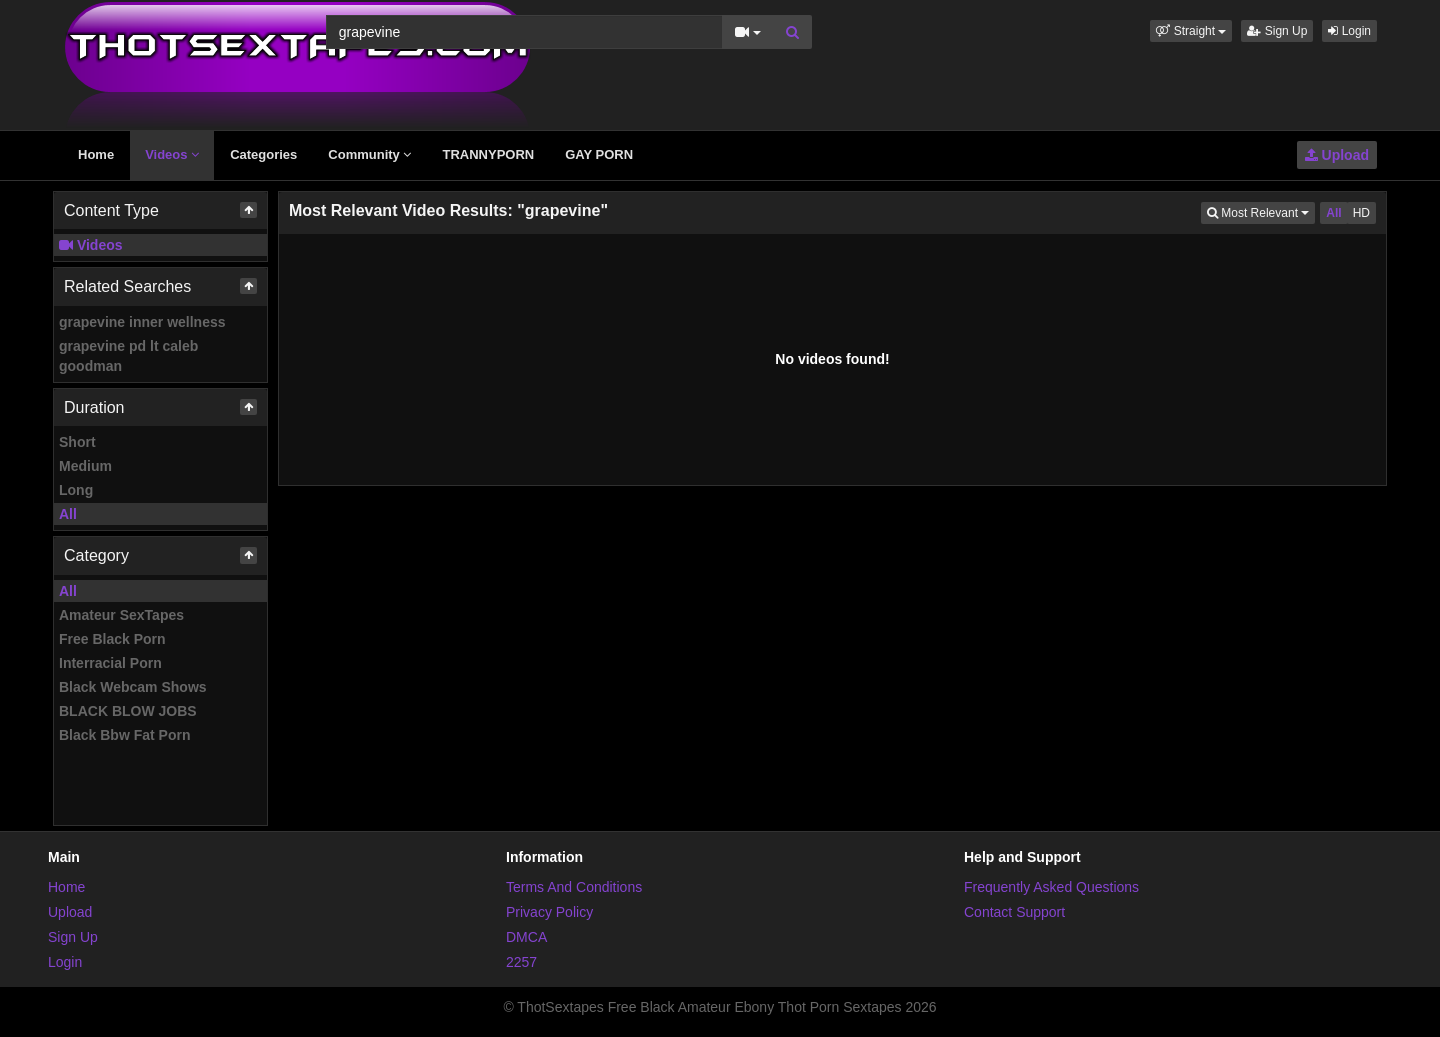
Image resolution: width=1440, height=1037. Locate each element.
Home (96, 154)
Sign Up (1277, 31)
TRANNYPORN (488, 154)
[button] (1191, 31)
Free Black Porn (112, 639)
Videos (172, 154)
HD (1361, 213)
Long (76, 490)
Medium (85, 466)
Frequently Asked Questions (1051, 887)
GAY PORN (599, 154)
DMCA (526, 937)
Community (369, 154)
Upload (1337, 155)
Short (77, 442)
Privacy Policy (549, 912)
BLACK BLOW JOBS (128, 711)
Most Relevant (1261, 211)
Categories (263, 154)
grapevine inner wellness (142, 322)
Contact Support (1014, 912)
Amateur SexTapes (121, 615)
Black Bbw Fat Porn (124, 735)
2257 (521, 962)
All (68, 514)
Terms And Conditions (574, 887)
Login (1349, 31)
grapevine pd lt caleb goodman (128, 356)
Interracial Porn (110, 663)
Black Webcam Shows (133, 687)
